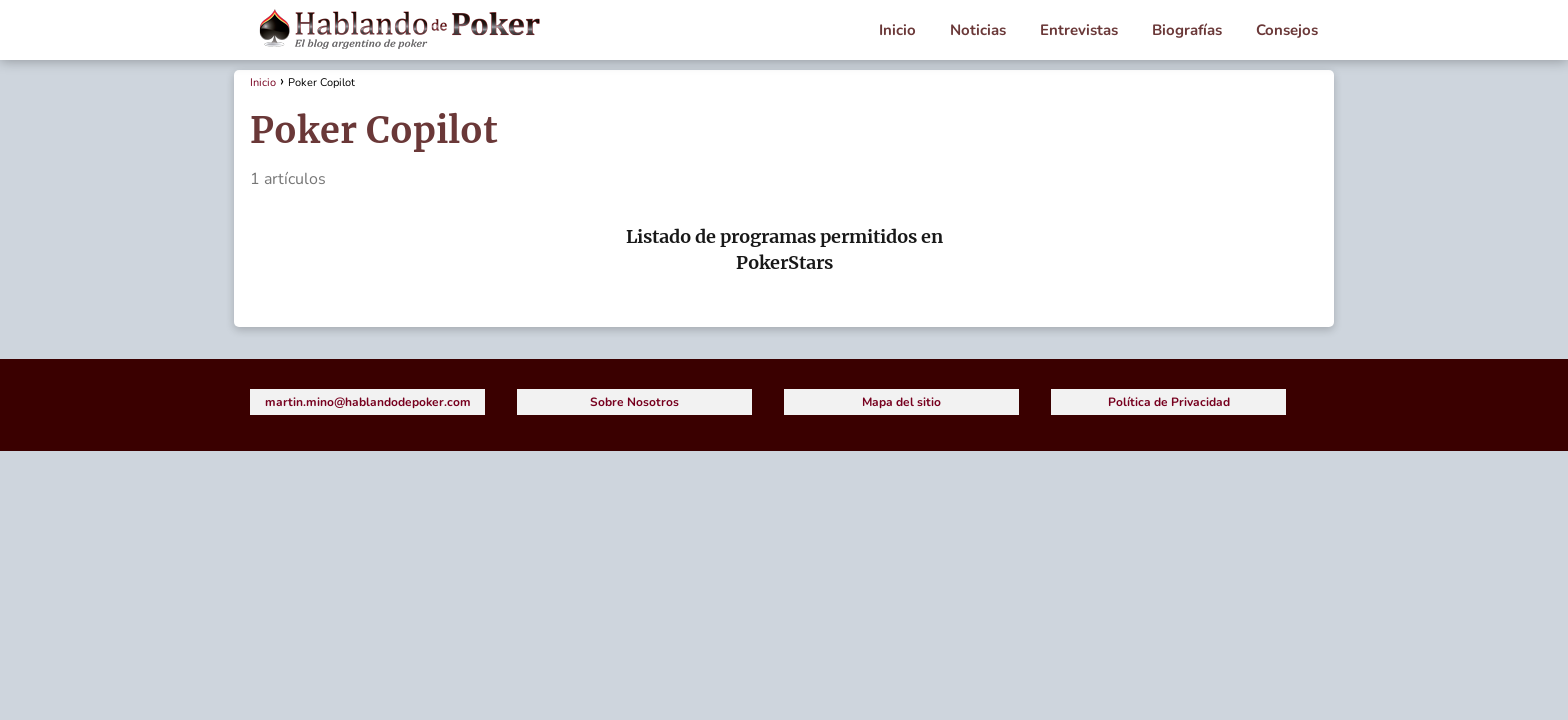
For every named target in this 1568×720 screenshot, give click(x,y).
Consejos (1287, 30)
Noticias (978, 30)
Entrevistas (1079, 30)
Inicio (897, 30)
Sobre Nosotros (634, 402)
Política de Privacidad (1169, 402)
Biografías (1187, 30)
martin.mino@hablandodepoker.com (368, 402)
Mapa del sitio (901, 402)
